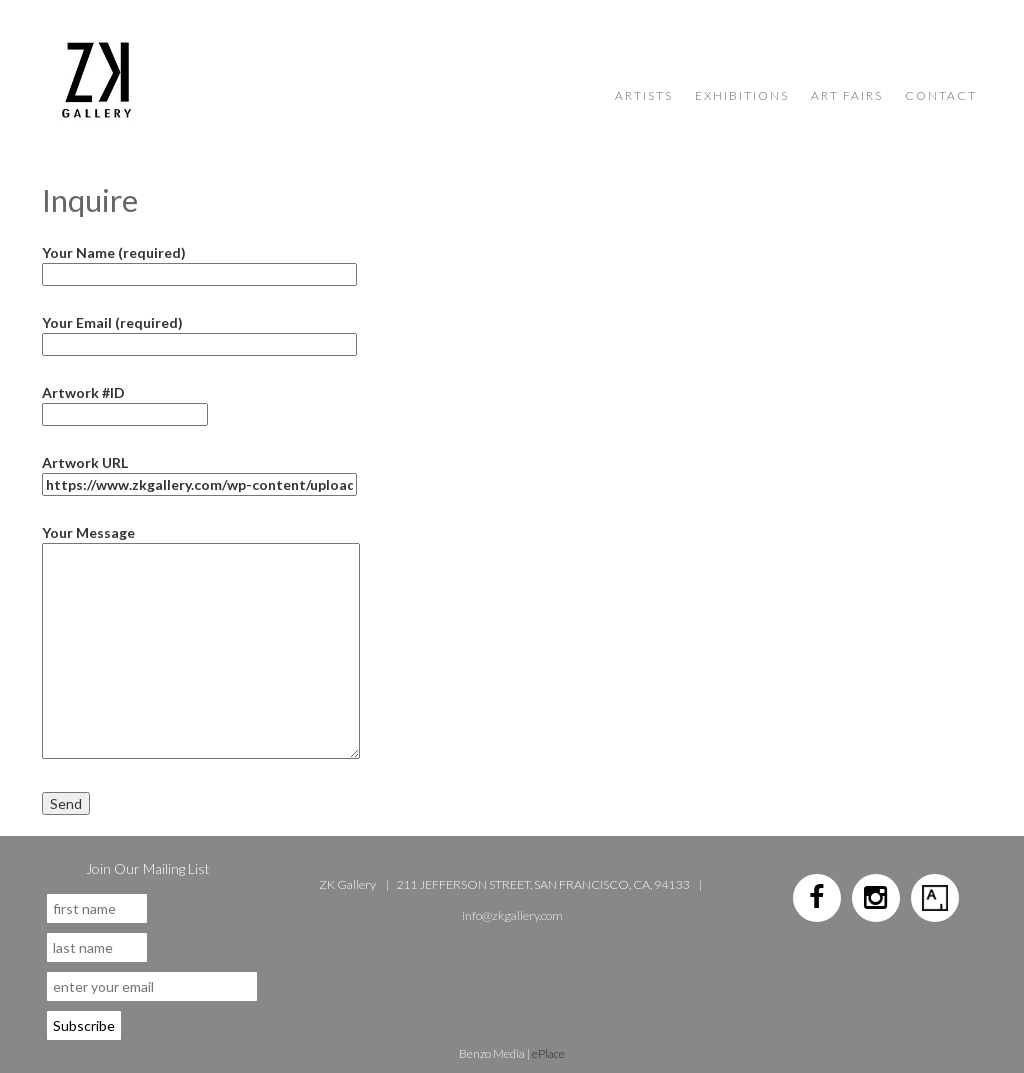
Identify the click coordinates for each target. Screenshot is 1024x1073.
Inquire (90, 200)
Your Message (201, 543)
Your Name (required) (199, 263)
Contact (941, 95)
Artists (644, 95)
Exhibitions (742, 95)
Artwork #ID (125, 403)
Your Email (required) (199, 333)
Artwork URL (199, 473)
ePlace (548, 1053)
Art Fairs (847, 95)
